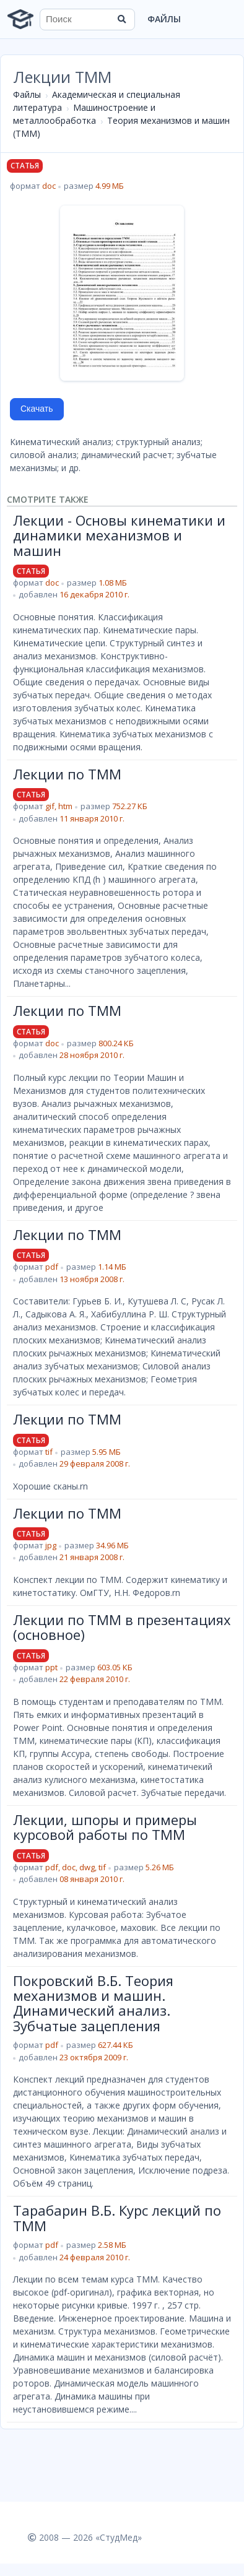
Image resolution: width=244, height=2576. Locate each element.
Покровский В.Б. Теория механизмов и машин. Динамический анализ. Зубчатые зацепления (93, 2003)
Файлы (164, 19)
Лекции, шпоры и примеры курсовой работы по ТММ (105, 1827)
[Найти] (121, 19)
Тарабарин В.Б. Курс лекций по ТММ (117, 2217)
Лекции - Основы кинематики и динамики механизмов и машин (119, 535)
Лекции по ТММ (67, 774)
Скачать (36, 409)
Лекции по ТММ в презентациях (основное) (122, 1627)
